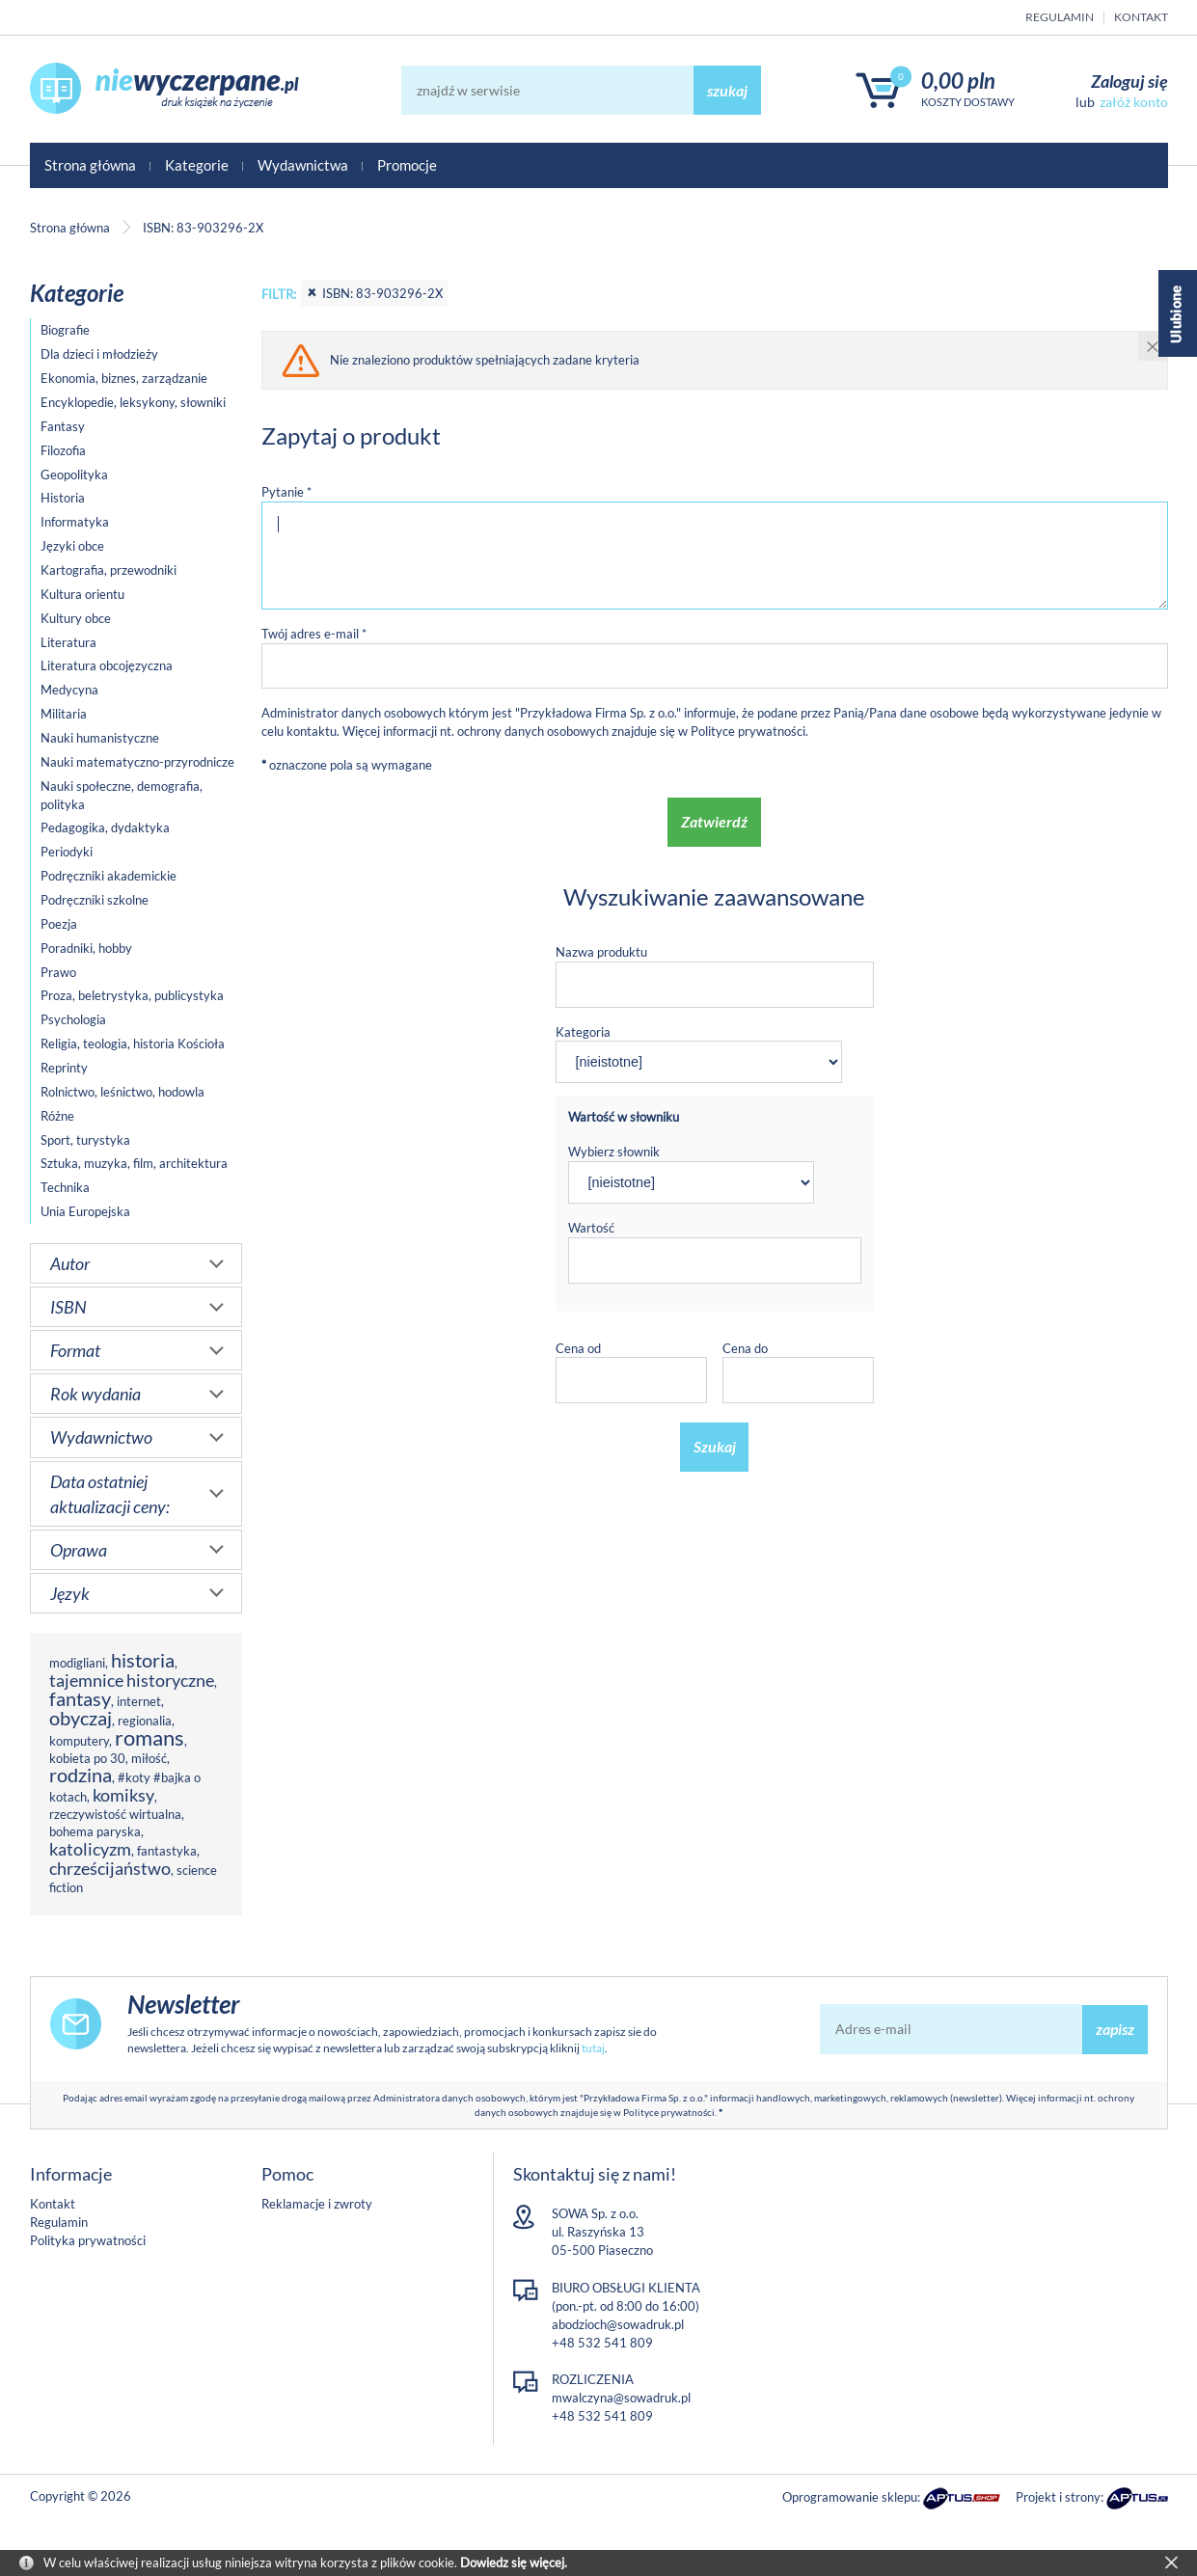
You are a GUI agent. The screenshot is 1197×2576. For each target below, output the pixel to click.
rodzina (80, 1775)
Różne (57, 1116)
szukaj (727, 90)
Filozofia (63, 450)
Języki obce (72, 546)
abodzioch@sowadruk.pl (618, 2324)
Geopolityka (74, 474)
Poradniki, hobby (86, 948)
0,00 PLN (958, 81)
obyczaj (80, 1718)
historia (143, 1660)
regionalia (145, 1720)
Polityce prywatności (748, 731)
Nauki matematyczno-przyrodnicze (137, 762)
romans (149, 1737)
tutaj (593, 2048)
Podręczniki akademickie (109, 875)
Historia (63, 497)
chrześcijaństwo (110, 1868)
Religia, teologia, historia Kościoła (133, 1043)
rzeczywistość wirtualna (115, 1814)
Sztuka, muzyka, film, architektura (134, 1163)
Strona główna (90, 165)
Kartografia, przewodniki (109, 570)
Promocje (407, 165)
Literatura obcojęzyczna (107, 665)
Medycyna (69, 689)
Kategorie (197, 165)
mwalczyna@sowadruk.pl (621, 2397)
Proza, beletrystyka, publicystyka (132, 995)
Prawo (58, 972)
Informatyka (75, 521)
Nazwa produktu (601, 952)
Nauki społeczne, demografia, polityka (122, 795)
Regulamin (1059, 17)
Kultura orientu (82, 594)
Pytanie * (286, 492)
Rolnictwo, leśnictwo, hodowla (122, 1091)
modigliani (77, 1662)
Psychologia (73, 1019)
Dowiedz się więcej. (513, 2562)
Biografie (65, 330)
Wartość (591, 1227)
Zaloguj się (1129, 81)
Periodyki (67, 851)
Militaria (64, 713)
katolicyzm (90, 1848)
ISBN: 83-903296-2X (374, 293)
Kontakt (1141, 17)
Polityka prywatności (88, 2240)
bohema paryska (95, 1831)
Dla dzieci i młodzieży (99, 354)
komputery (79, 1741)
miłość (149, 1758)
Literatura (68, 642)
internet (139, 1701)
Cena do (745, 1348)
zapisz (1115, 2029)
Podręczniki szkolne (95, 900)
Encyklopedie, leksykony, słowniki (133, 402)
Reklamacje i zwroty (316, 2203)
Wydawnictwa (303, 165)
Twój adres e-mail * (314, 633)
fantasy (80, 1699)
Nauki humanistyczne (100, 738)
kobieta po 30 (87, 1758)
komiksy (123, 1794)
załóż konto (1134, 102)
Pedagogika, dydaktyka (105, 827)
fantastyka (167, 1850)
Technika (65, 1187)
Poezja (59, 924)
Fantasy (63, 426)
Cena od (578, 1348)
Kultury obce (76, 618)
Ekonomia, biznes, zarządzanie (124, 378)
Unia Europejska (85, 1211)
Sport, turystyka (85, 1140)
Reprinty (64, 1067)
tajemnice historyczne (131, 1680)
